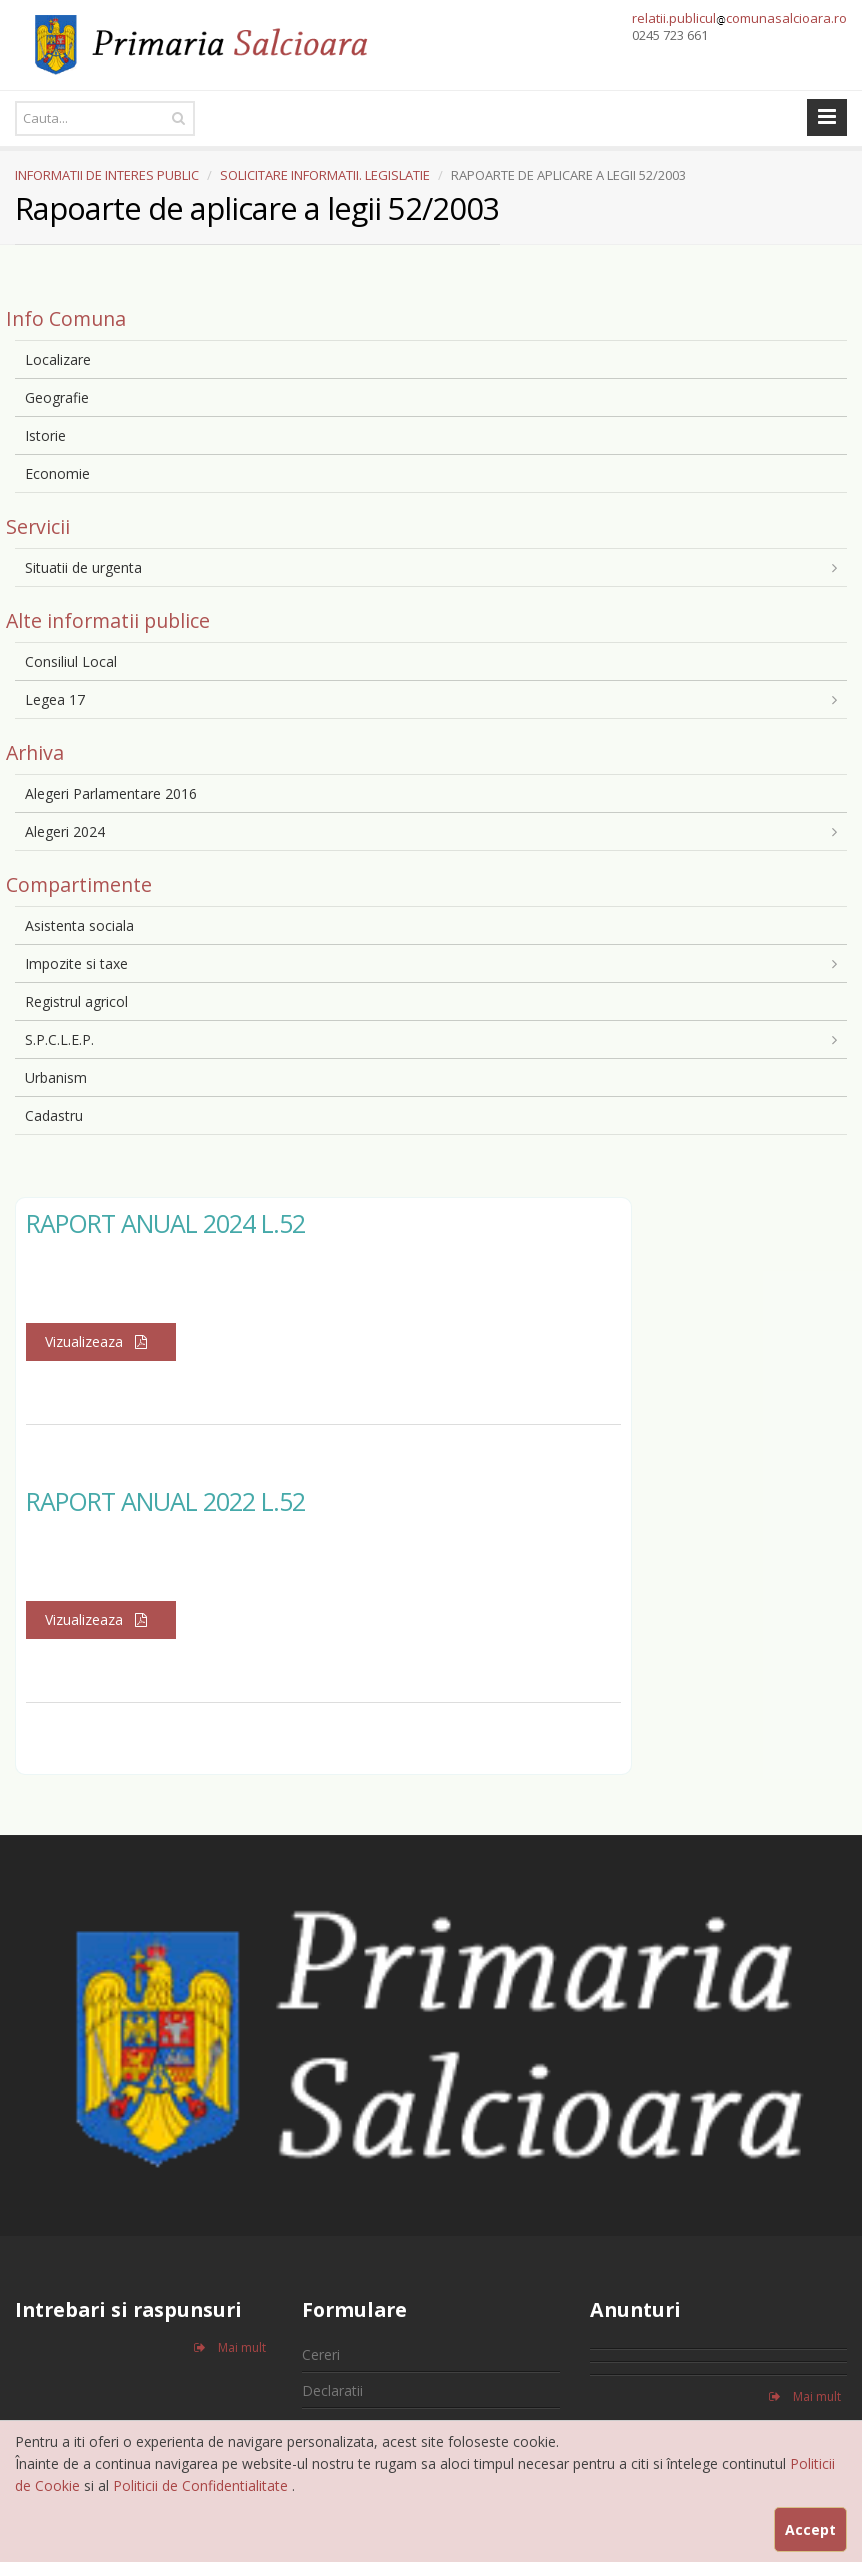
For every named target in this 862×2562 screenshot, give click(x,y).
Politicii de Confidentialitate (202, 2485)
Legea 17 (55, 699)
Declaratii (332, 2390)
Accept (810, 2529)
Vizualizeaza (101, 1341)
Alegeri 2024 (65, 831)
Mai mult (230, 2347)
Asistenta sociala (79, 925)
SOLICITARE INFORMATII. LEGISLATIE (325, 175)
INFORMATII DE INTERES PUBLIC (107, 175)
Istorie (45, 435)
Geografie (57, 397)
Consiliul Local (71, 661)
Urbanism (56, 1077)
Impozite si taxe (76, 963)
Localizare (58, 359)
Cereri (321, 2354)
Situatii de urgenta (83, 567)
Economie (57, 473)
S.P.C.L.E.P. (59, 1039)
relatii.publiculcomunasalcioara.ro (739, 18)
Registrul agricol (76, 1001)
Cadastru (54, 1115)
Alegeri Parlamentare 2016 (111, 793)
